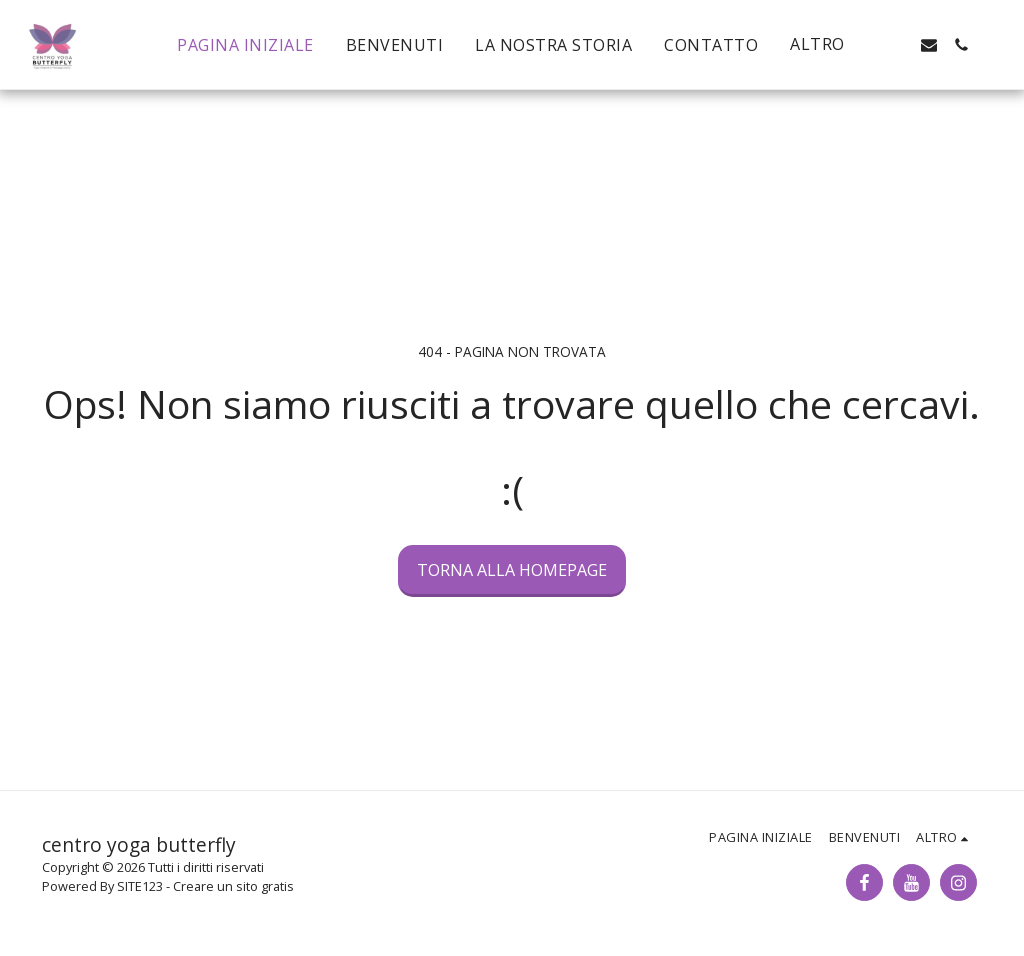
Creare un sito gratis (233, 886)
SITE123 (140, 886)
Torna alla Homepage (512, 570)
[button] (897, 45)
